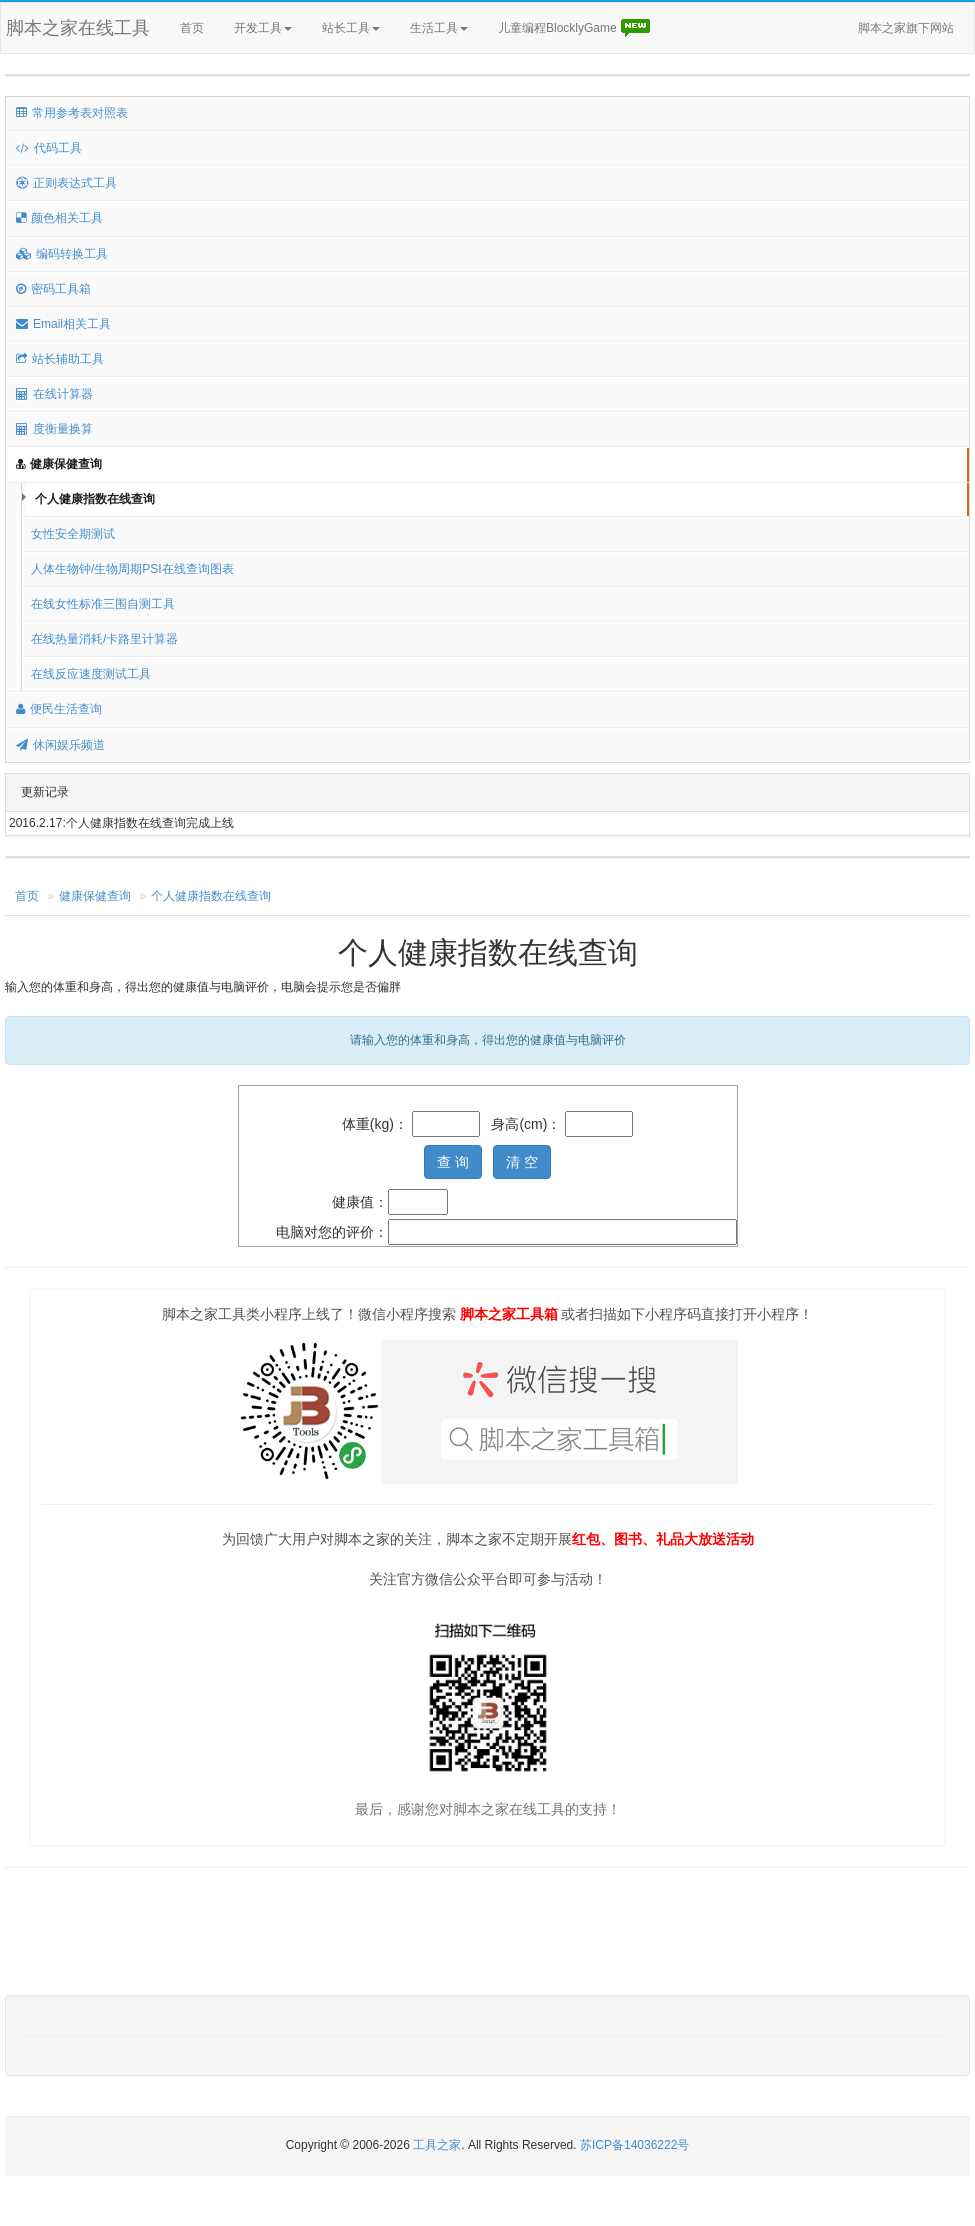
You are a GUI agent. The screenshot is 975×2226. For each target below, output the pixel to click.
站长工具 (351, 28)
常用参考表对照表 (72, 113)
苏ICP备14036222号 (634, 2145)
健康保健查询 (59, 464)
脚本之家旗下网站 (906, 28)
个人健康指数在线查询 (95, 499)
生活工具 (439, 28)
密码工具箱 (53, 289)
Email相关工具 (63, 324)
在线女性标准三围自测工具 (103, 604)
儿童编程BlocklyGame (575, 29)
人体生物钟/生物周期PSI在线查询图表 (132, 569)
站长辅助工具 (60, 359)
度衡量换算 (54, 429)
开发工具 (263, 28)
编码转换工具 (62, 254)
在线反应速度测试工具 (91, 674)
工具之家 (437, 2145)
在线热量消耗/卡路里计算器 (104, 639)
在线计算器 (54, 394)
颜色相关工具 (59, 218)
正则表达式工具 (66, 183)
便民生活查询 (59, 709)
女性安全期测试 (73, 534)
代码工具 (49, 148)
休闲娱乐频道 (60, 745)
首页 (192, 28)
